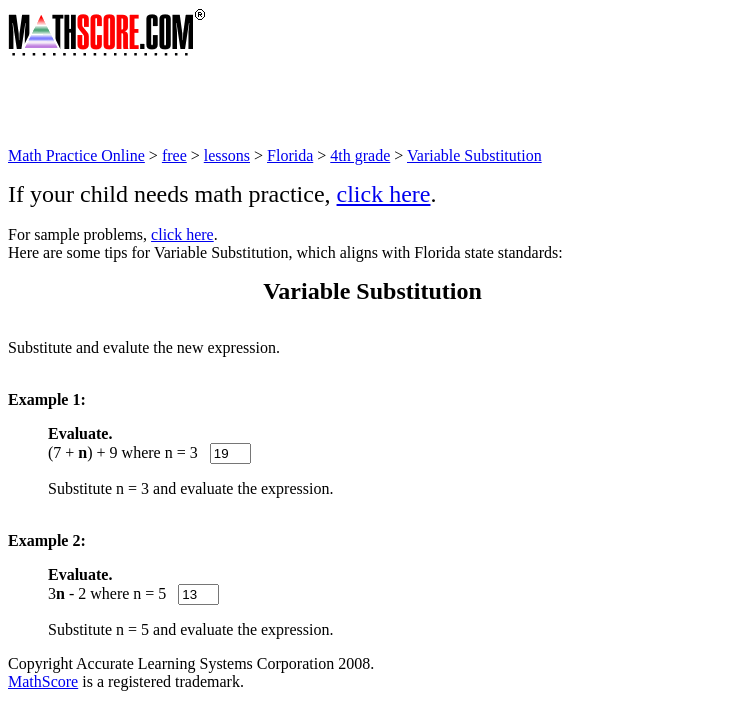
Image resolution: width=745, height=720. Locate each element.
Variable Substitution (474, 155)
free (174, 155)
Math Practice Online (76, 155)
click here (384, 194)
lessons (227, 155)
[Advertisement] (372, 102)
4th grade (360, 155)
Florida (290, 155)
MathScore (43, 681)
